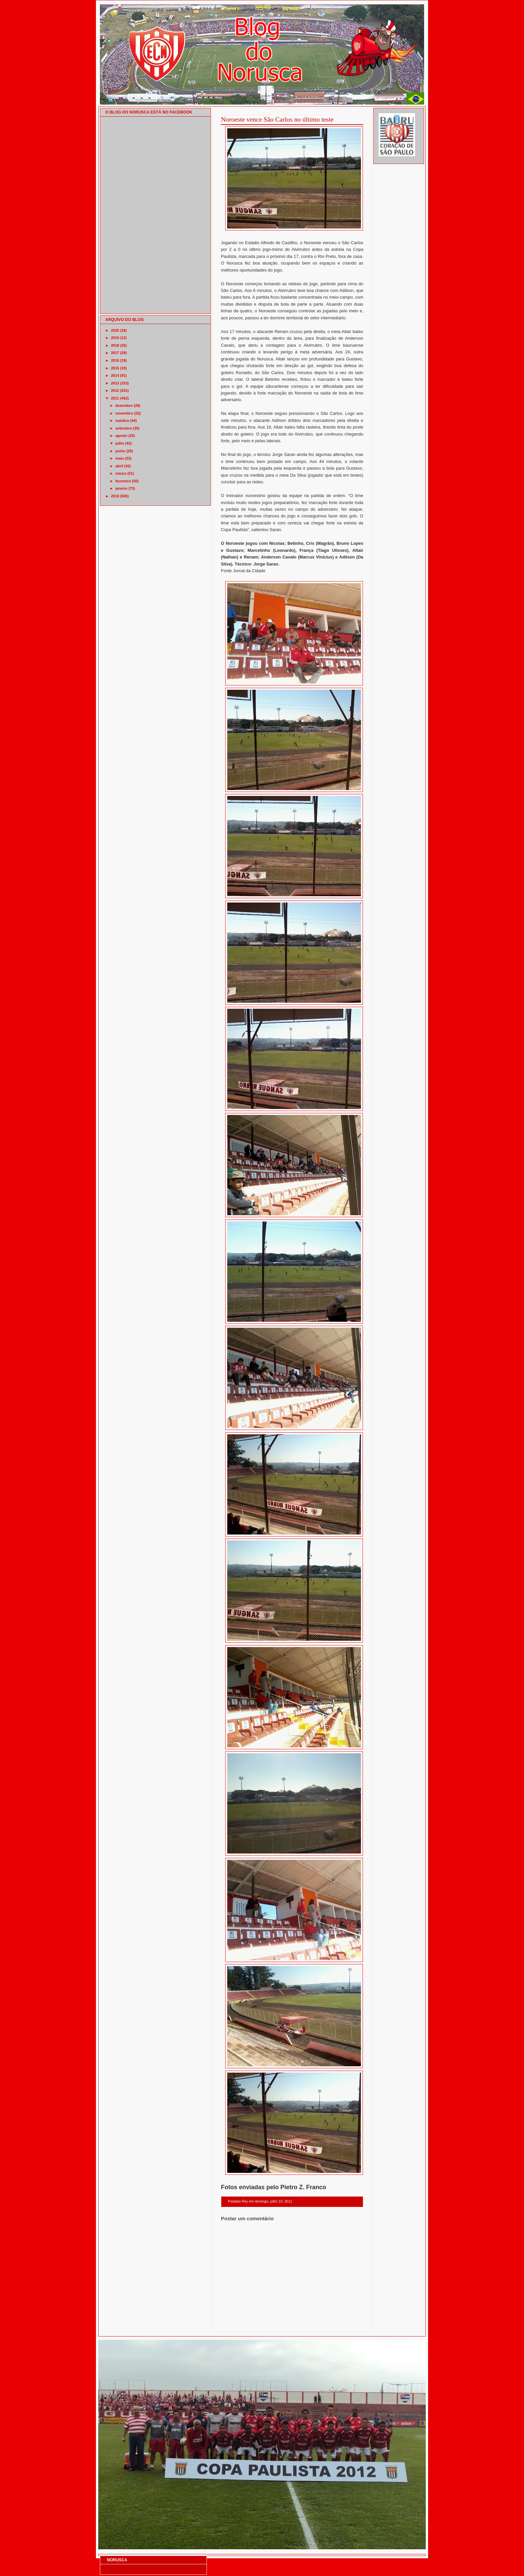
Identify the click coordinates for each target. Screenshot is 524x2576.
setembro (123, 428)
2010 (115, 496)
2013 (115, 383)
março (120, 473)
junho (120, 451)
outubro (122, 421)
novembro (124, 413)
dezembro (124, 406)
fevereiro (123, 481)
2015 (115, 368)
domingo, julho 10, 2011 (273, 2201)
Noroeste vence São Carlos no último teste (277, 119)
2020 (115, 330)
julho (119, 443)
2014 (115, 375)
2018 (115, 345)
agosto (121, 436)
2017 (115, 353)
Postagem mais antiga (346, 2322)
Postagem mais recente (239, 2322)
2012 (115, 390)
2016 (115, 360)
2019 (115, 338)
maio (119, 458)
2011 (115, 398)
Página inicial (293, 2322)
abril (119, 466)
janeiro (121, 488)
